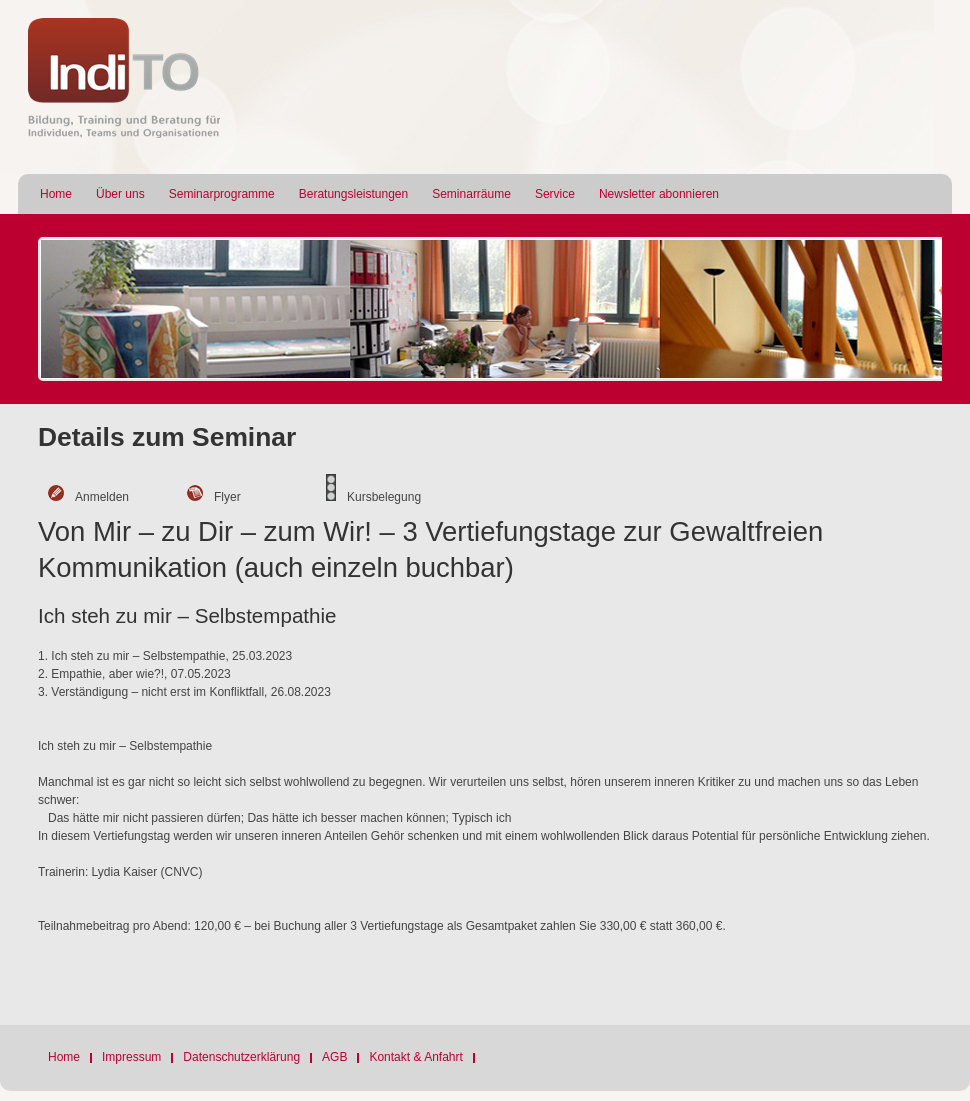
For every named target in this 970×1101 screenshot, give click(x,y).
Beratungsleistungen (353, 194)
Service (555, 194)
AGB (334, 1057)
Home (56, 194)
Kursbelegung (384, 497)
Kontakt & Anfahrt (415, 1057)
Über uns (120, 194)
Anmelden (102, 497)
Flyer (227, 497)
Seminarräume (471, 194)
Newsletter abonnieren (659, 194)
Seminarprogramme (222, 194)
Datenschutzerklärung (241, 1057)
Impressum (131, 1057)
